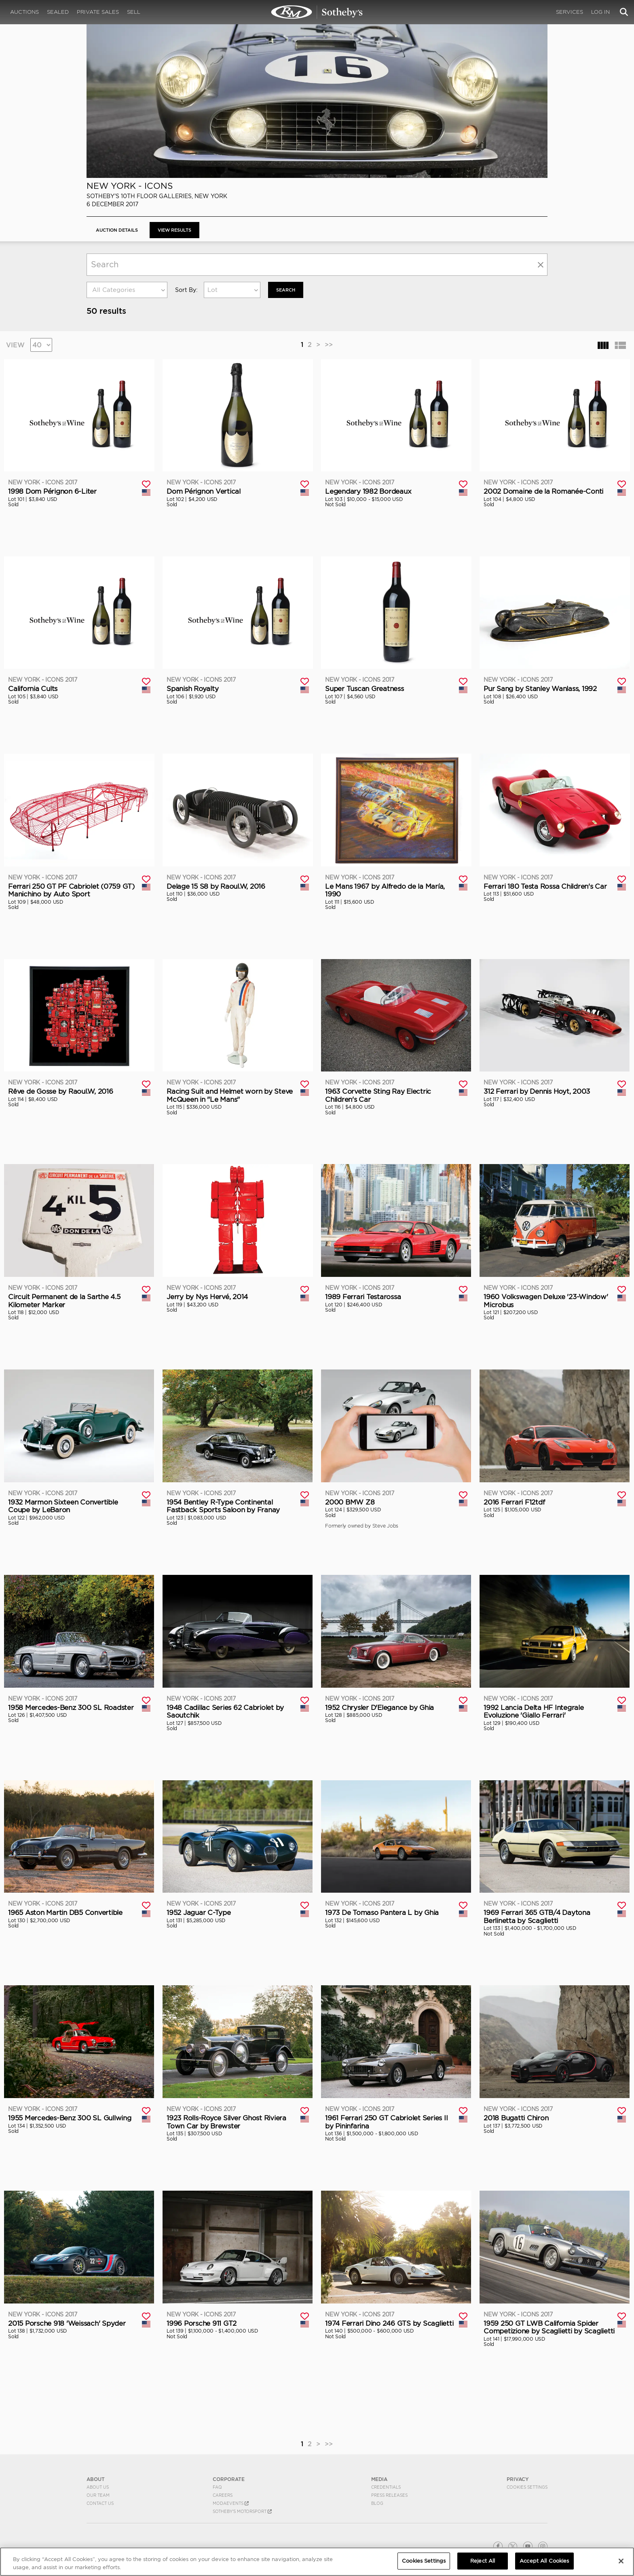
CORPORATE (229, 2479)
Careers (222, 2494)
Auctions (24, 12)
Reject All (482, 2561)
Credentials (386, 2486)
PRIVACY (518, 2479)
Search (286, 290)
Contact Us (100, 2502)
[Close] (621, 2561)
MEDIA (379, 2479)
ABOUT (96, 2479)
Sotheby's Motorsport (242, 2510)
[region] (317, 2561)
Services (569, 12)
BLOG (377, 2502)
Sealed (58, 12)
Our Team (98, 2494)
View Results (181, 230)
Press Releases (389, 2494)
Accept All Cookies (544, 2561)
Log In (600, 12)
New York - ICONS (130, 186)
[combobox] (127, 290)
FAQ (217, 2486)
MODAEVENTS (231, 2502)
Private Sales (98, 12)
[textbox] (127, 290)
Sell (133, 12)
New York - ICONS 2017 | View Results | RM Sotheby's (317, 12)
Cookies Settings (527, 2486)
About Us (98, 2486)
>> (329, 344)
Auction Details (119, 230)
